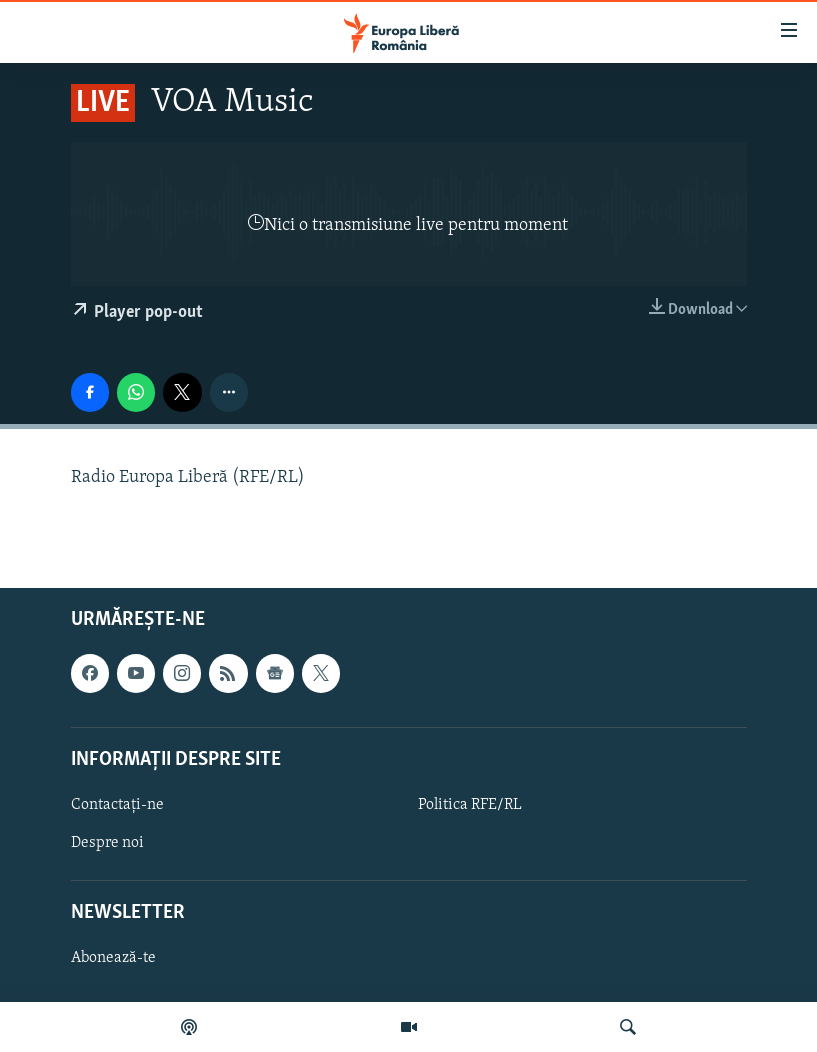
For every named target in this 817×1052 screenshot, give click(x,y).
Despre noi (107, 843)
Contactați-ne (117, 805)
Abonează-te (113, 958)
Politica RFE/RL (470, 805)
